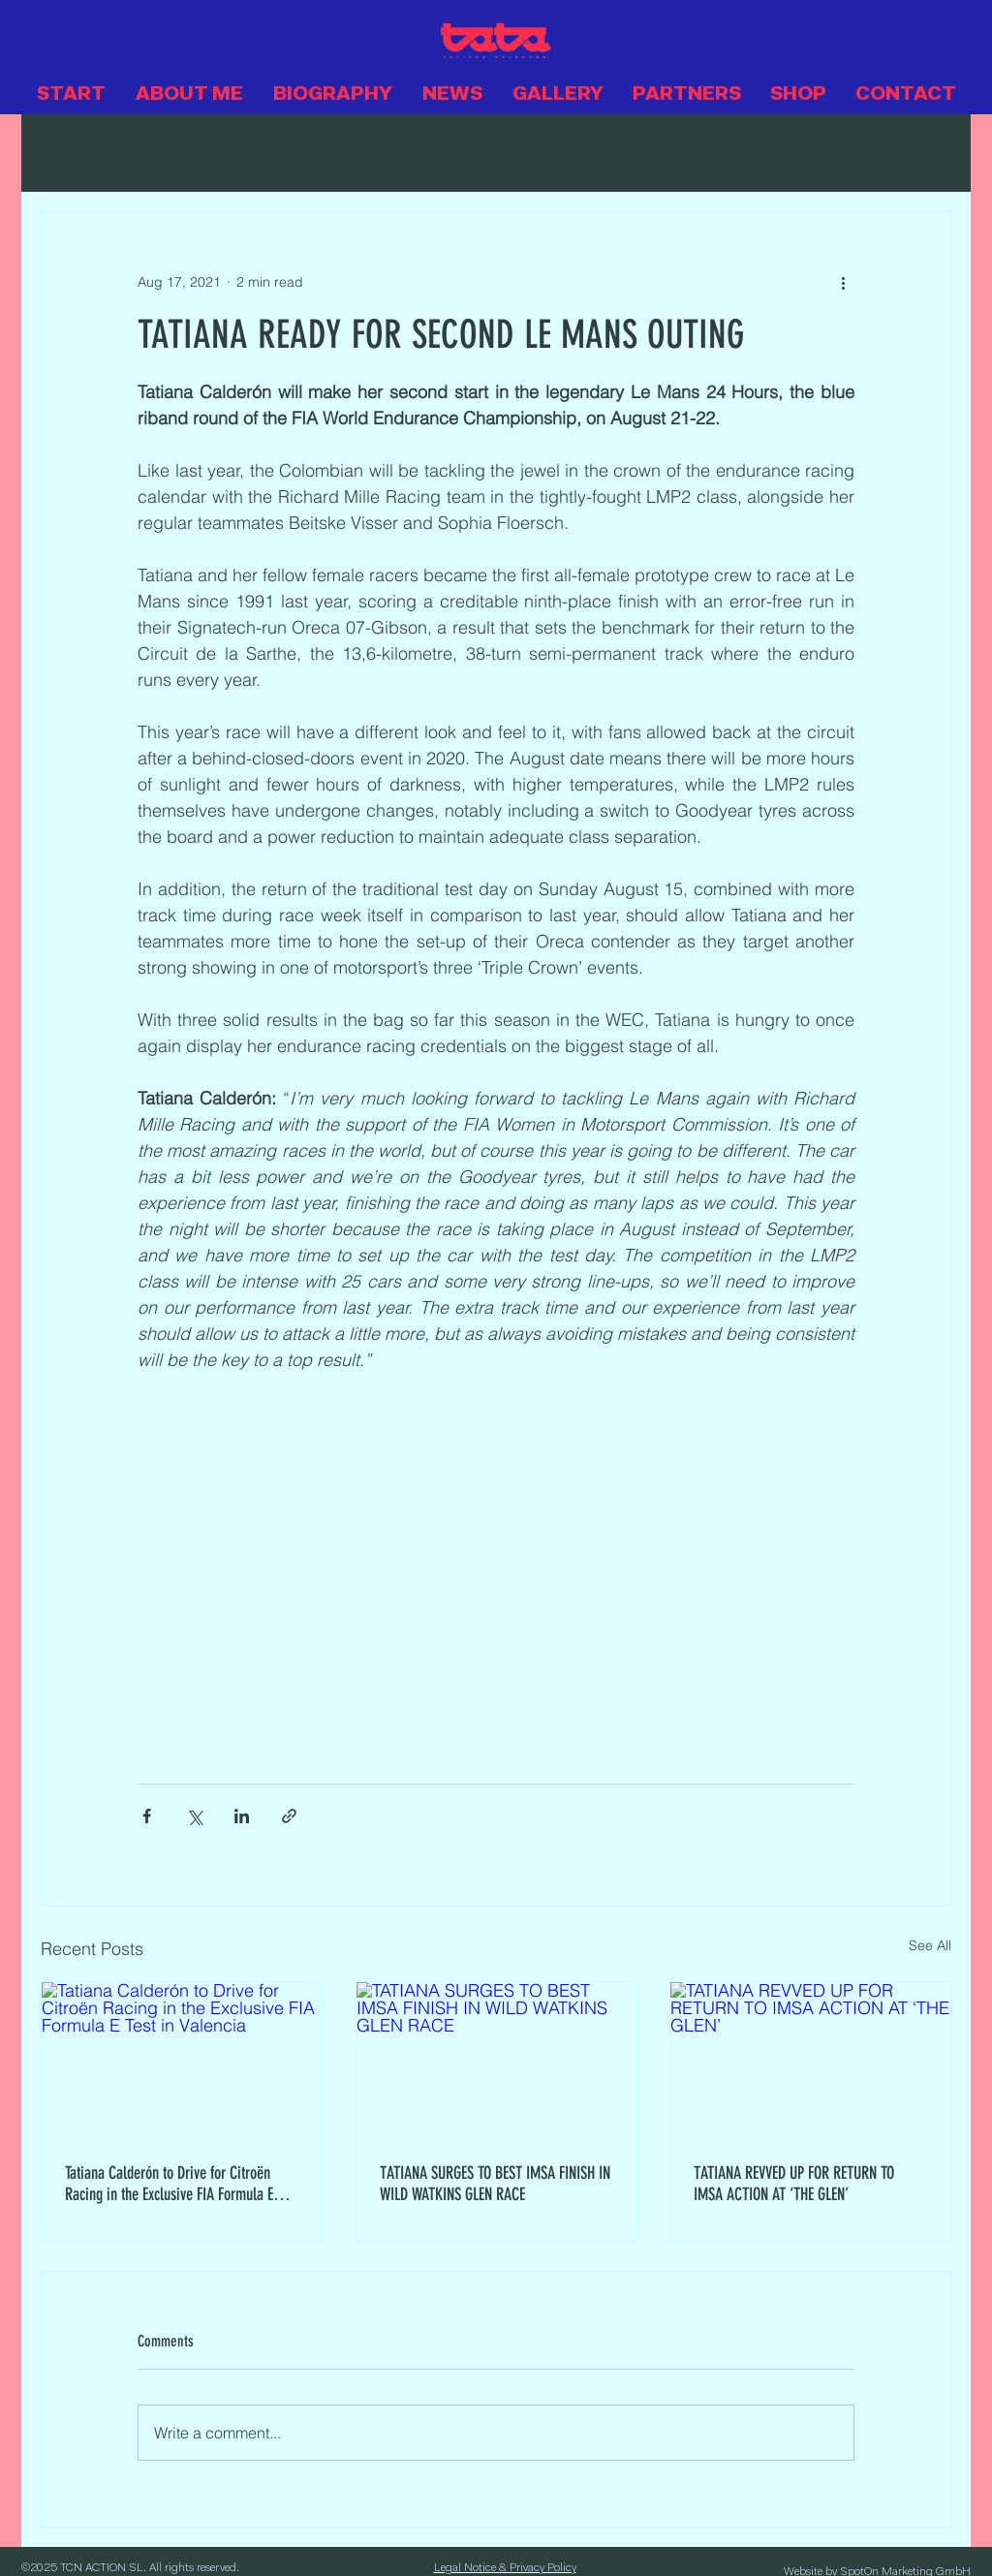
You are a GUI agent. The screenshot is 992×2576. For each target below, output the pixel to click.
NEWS (341, 152)
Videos (431, 152)
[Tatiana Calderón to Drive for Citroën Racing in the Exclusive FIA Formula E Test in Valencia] (182, 2060)
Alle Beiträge (90, 152)
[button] (926, 153)
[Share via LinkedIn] (241, 1816)
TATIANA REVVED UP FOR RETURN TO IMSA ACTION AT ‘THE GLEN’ (794, 2183)
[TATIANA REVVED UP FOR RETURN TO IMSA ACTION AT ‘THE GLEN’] (810, 2060)
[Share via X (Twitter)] (194, 1816)
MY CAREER (228, 152)
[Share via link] (289, 1816)
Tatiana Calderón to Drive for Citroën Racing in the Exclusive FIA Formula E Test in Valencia (169, 2183)
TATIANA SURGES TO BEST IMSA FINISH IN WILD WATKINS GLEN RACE (495, 2183)
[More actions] (842, 282)
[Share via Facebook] (147, 1816)
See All (930, 1945)
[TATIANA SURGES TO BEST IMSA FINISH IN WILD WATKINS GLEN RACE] (496, 2060)
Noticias (528, 152)
